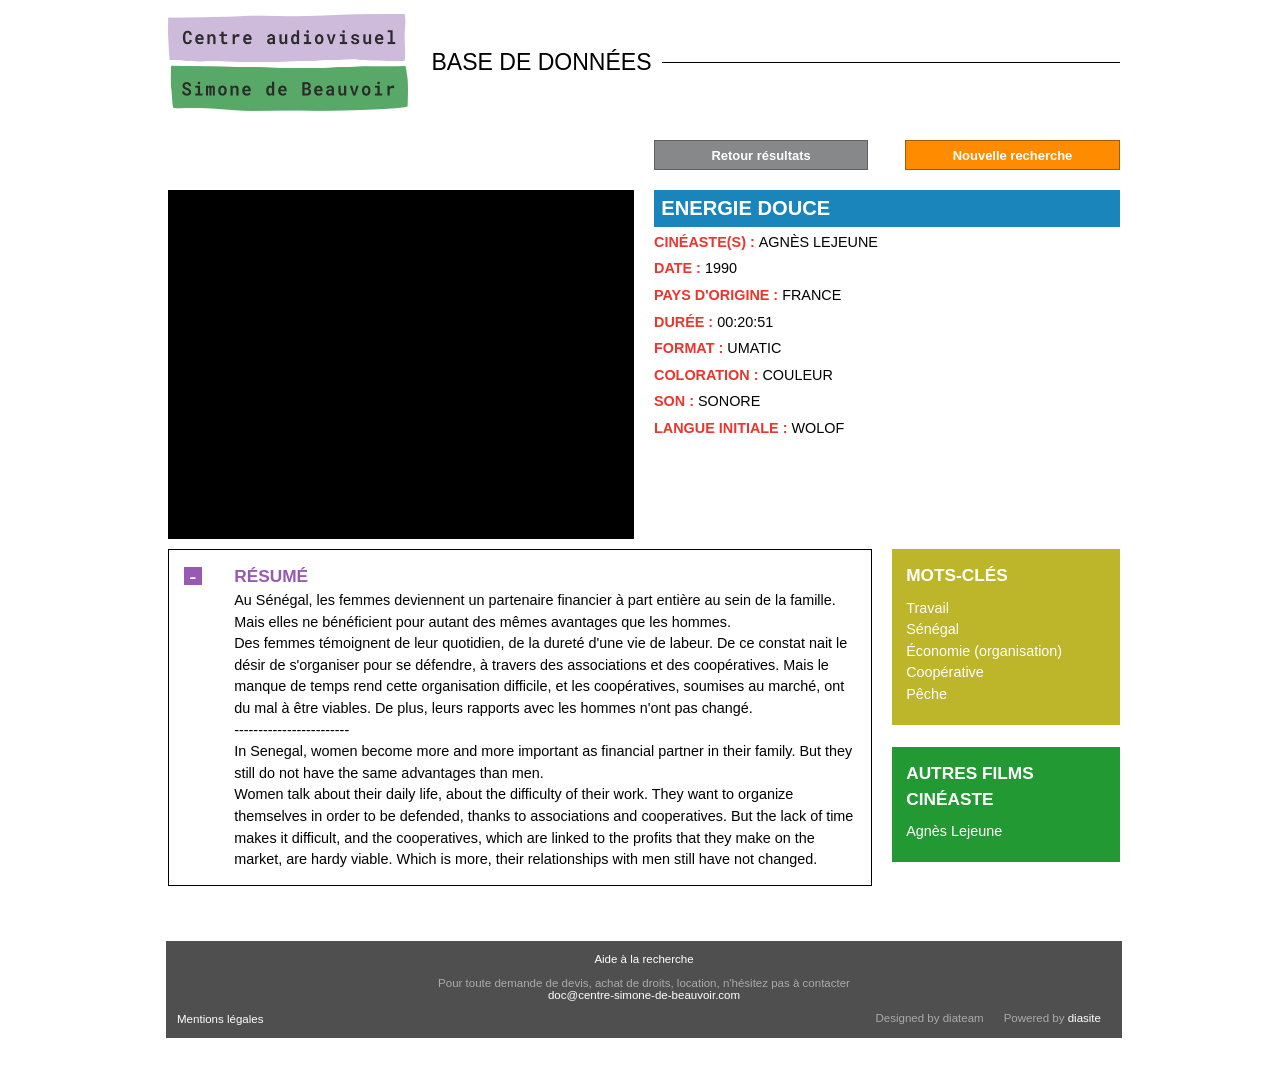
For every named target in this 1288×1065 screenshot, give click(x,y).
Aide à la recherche (643, 959)
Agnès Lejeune (954, 831)
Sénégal (932, 629)
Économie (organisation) (984, 651)
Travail (927, 608)
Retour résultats (760, 155)
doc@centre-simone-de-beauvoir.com (644, 995)
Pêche (926, 694)
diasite (1084, 1018)
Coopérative (945, 672)
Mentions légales (220, 1019)
